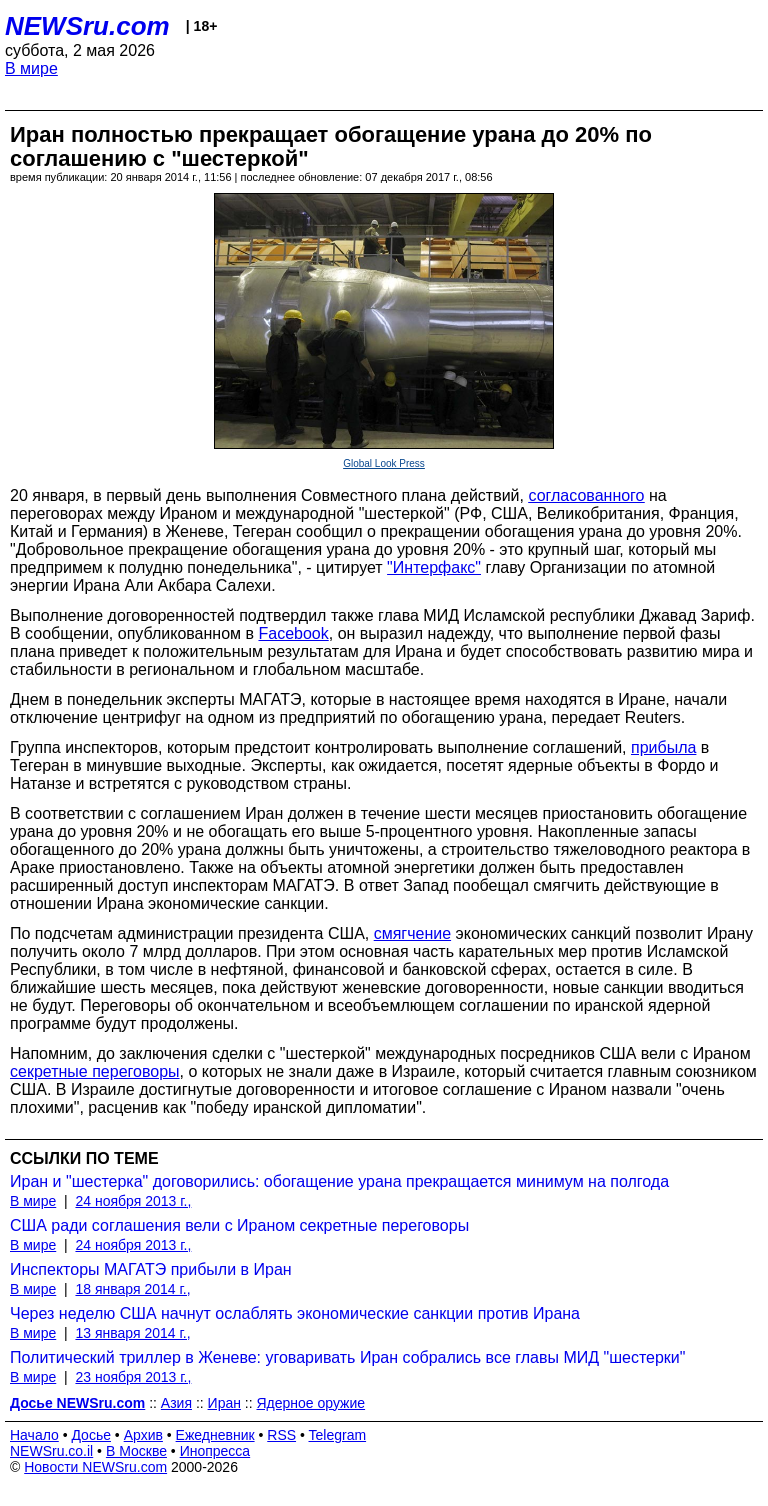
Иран (224, 1403)
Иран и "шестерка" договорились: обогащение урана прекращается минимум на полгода (339, 1181)
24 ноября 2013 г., (133, 1201)
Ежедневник (215, 1435)
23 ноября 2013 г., (133, 1377)
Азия (176, 1403)
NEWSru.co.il (51, 1451)
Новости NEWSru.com (95, 1467)
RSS (281, 1435)
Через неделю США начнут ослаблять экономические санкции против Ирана (295, 1313)
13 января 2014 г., (132, 1333)
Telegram (338, 1435)
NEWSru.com (87, 26)
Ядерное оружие (311, 1403)
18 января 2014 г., (132, 1289)
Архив (143, 1435)
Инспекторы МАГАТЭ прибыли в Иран (151, 1269)
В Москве (136, 1451)
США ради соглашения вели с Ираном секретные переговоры (239, 1225)
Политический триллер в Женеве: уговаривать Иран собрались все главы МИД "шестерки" (347, 1357)
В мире (31, 68)
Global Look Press (384, 463)
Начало (34, 1435)
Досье (91, 1435)
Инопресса (215, 1451)
